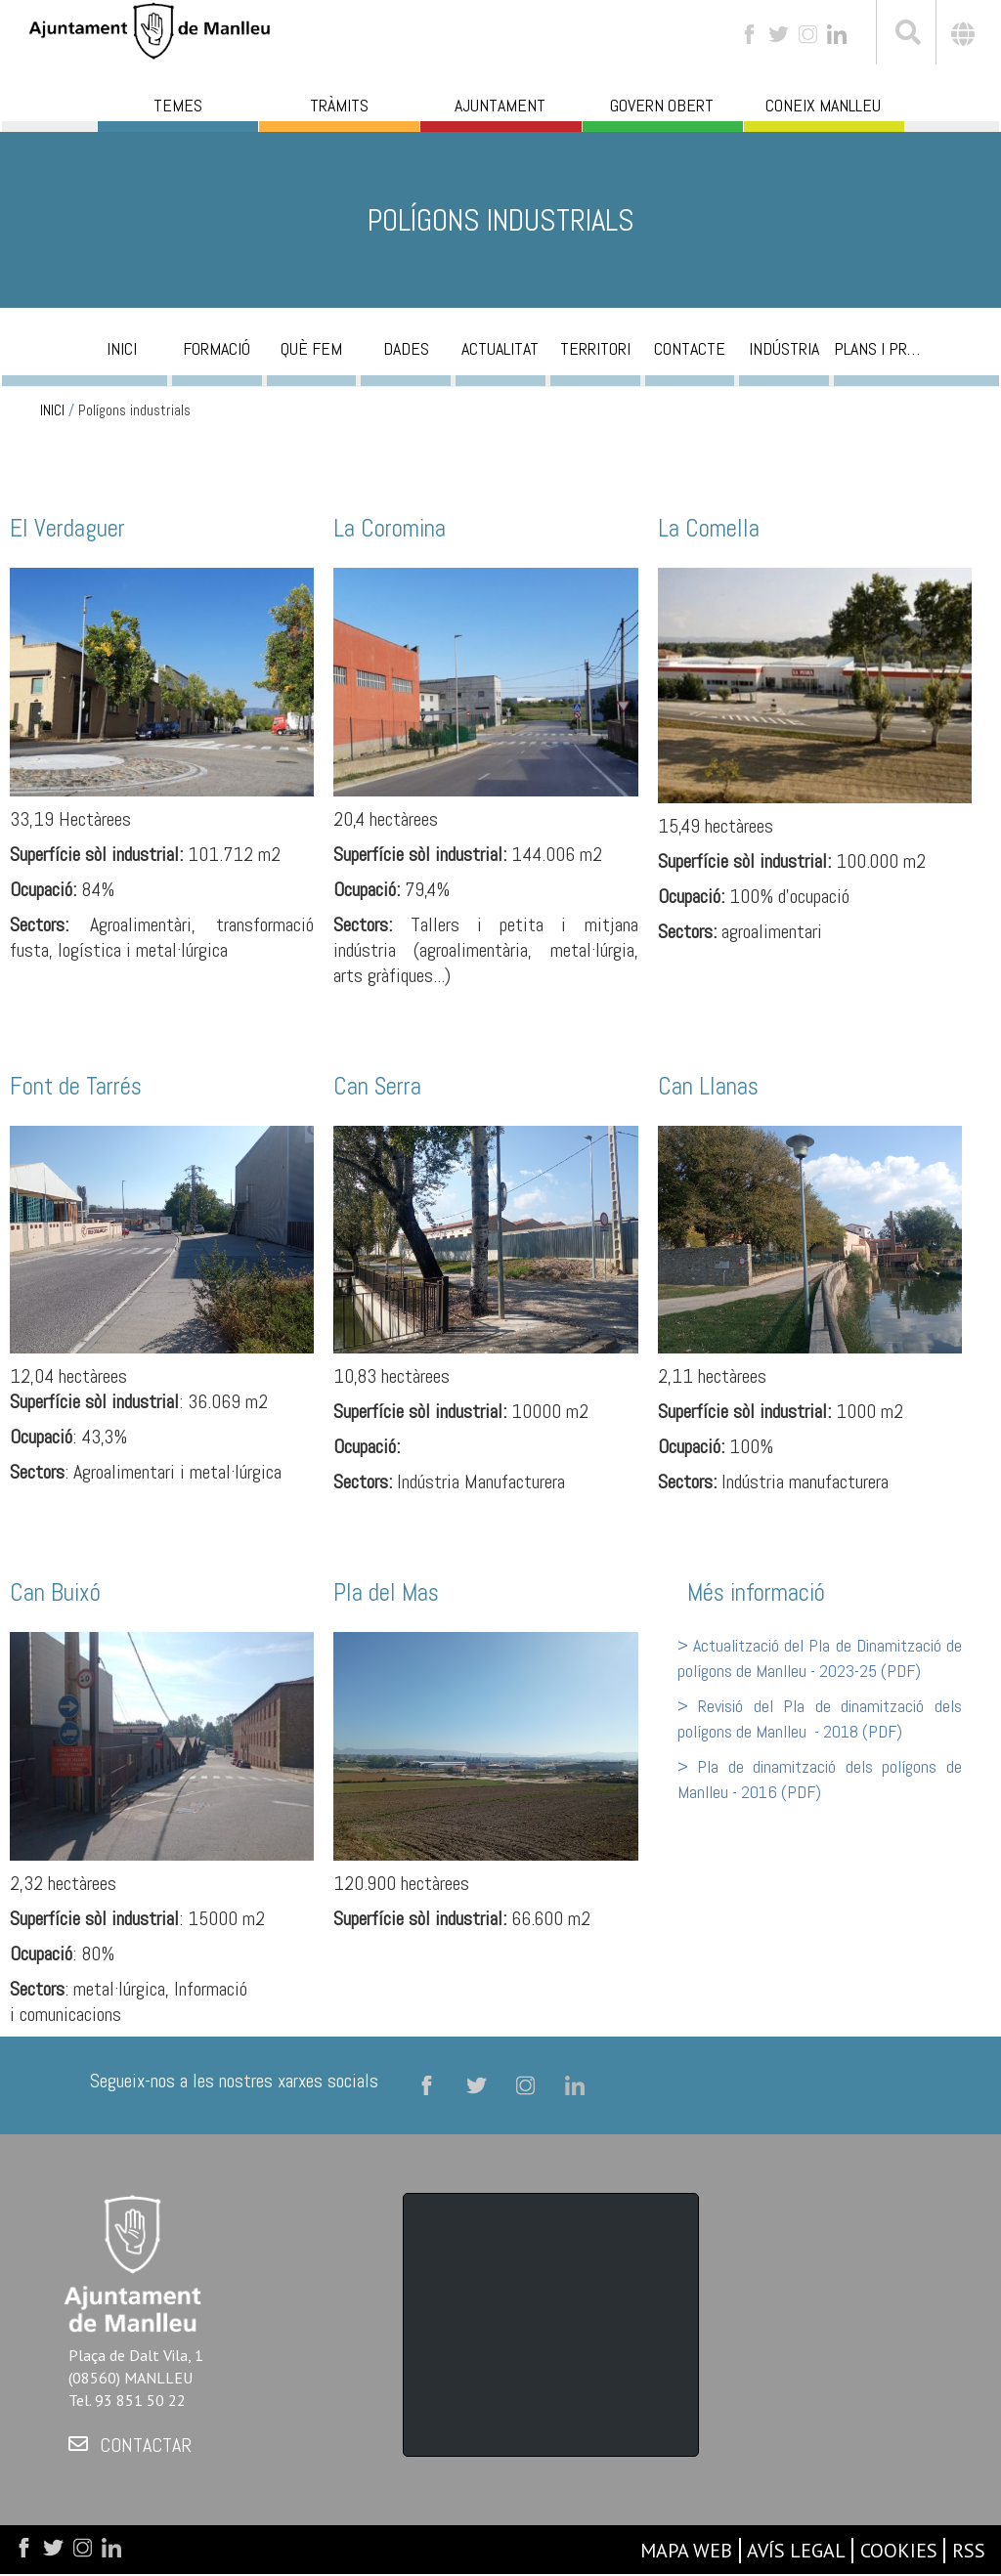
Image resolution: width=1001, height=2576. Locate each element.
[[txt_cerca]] (906, 35)
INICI (52, 410)
